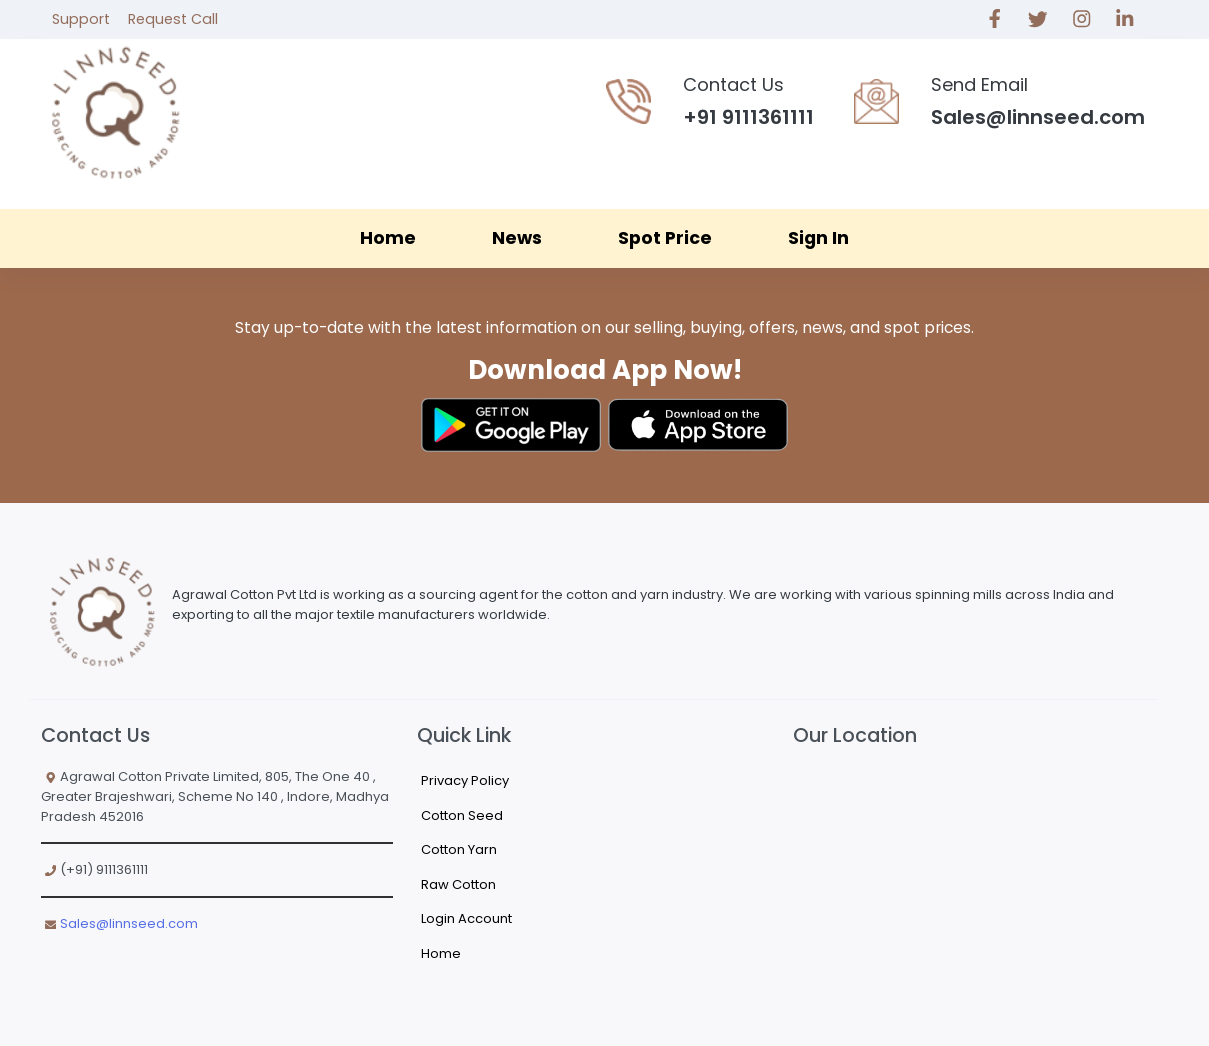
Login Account (466, 918)
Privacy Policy (465, 780)
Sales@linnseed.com (129, 923)
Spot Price (665, 238)
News (517, 238)
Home (388, 238)
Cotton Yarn (459, 849)
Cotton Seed (462, 815)
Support (81, 19)
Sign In (818, 238)
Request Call (173, 19)
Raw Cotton (458, 884)
